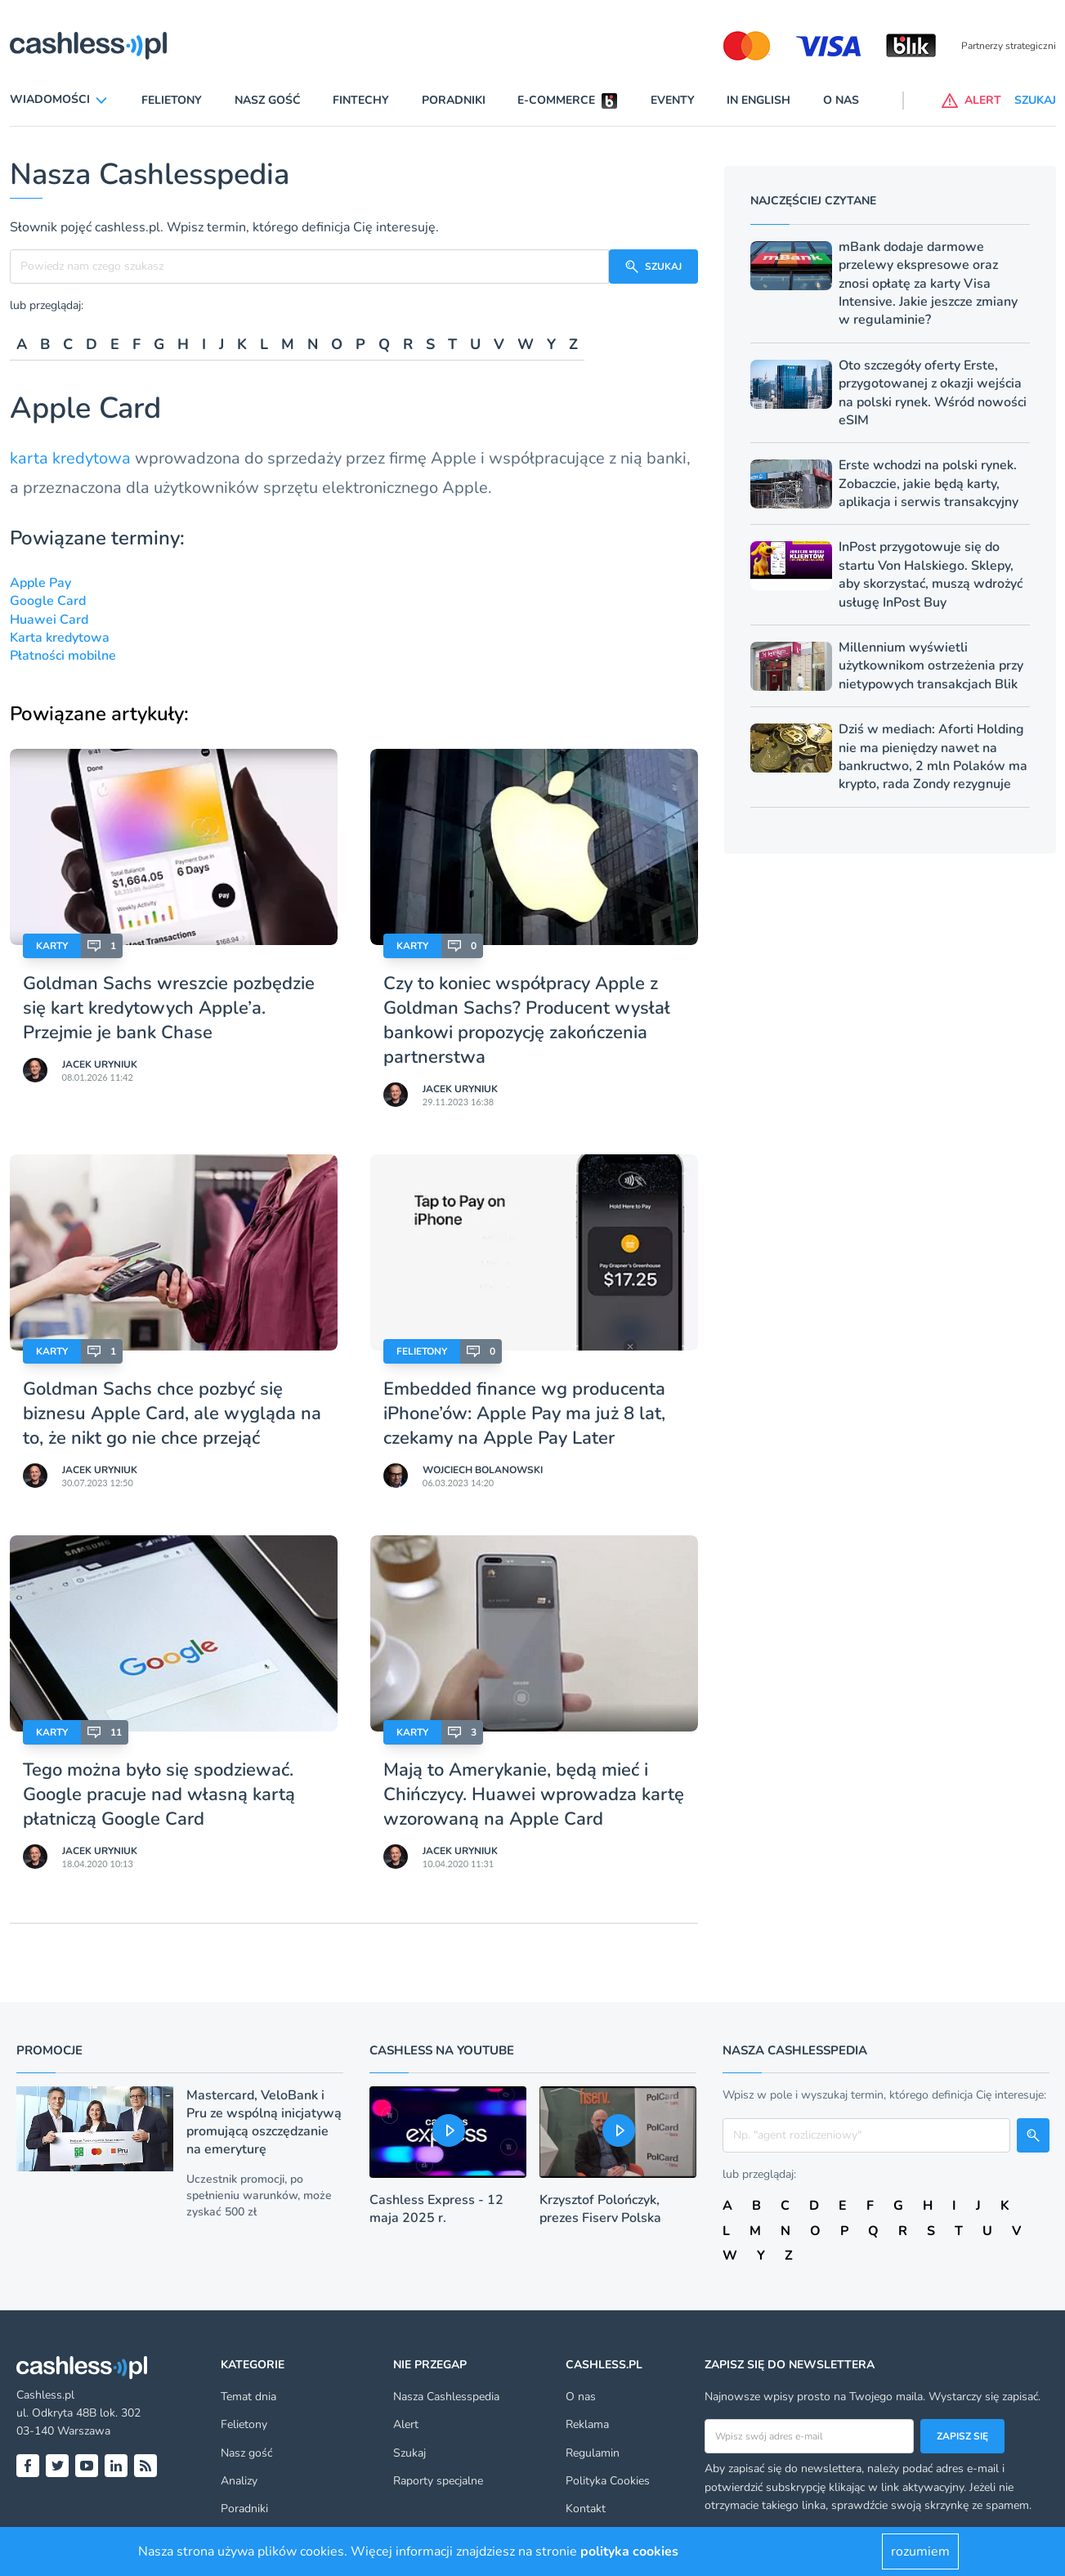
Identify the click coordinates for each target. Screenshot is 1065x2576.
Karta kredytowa (60, 638)
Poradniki (454, 100)
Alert (405, 2424)
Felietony (171, 100)
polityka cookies (629, 2551)
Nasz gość (268, 100)
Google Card (48, 601)
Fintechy (361, 100)
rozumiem (920, 2551)
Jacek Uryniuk (99, 1064)
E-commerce (556, 100)
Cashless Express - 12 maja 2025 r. (436, 2209)
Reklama (587, 2424)
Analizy (239, 2481)
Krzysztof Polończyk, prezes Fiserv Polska (600, 2209)
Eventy (673, 100)
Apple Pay (40, 583)
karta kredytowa (70, 458)
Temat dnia (248, 2396)
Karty (52, 945)
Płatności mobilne (63, 656)
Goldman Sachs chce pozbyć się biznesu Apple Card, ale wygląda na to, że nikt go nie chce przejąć (172, 1413)
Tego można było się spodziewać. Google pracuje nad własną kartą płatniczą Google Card (159, 1794)
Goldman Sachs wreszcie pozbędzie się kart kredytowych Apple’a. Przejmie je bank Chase (169, 1008)
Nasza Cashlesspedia (446, 2396)
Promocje (49, 2050)
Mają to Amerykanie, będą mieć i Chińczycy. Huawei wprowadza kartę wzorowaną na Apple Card (533, 1794)
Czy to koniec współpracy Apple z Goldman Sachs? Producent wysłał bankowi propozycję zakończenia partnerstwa (526, 1020)
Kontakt (586, 2508)
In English (758, 100)
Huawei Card (49, 620)
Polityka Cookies (608, 2481)
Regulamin (593, 2453)
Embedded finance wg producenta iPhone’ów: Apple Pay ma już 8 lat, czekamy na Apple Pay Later (524, 1413)
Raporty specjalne (438, 2481)
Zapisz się (962, 2436)
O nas (841, 100)
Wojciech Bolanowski (483, 1469)
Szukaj (409, 2453)
